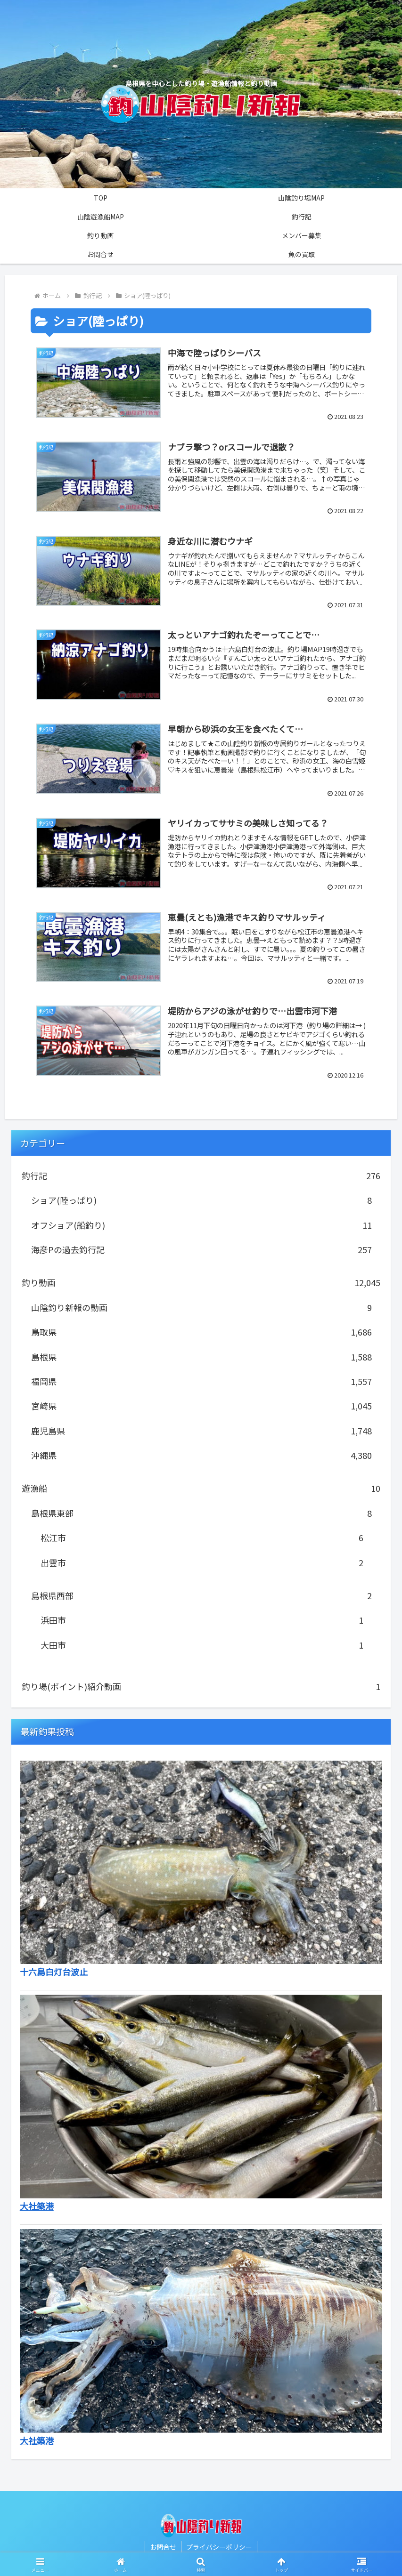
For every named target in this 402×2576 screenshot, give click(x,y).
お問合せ (163, 2547)
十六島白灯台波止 (54, 1971)
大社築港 (37, 2206)
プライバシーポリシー (219, 2547)
